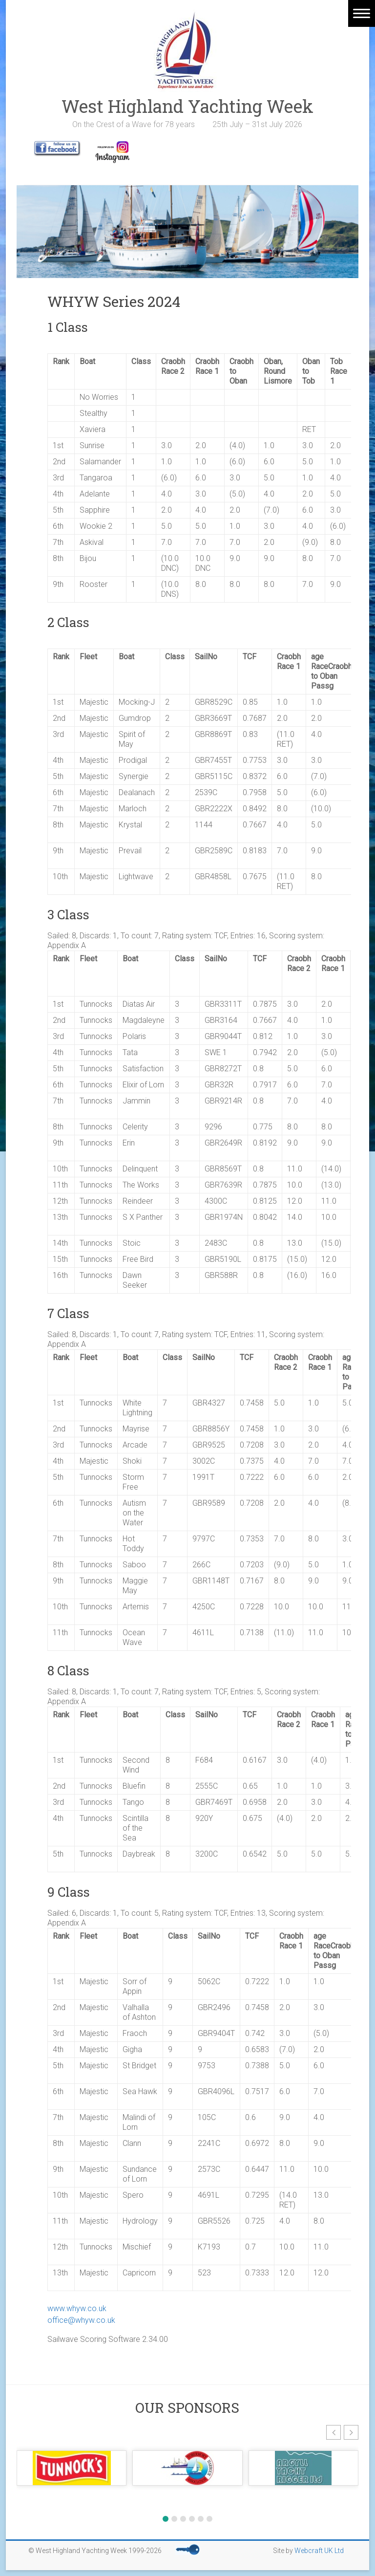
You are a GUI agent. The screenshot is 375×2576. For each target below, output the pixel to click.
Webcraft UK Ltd (319, 2550)
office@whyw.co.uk (81, 2320)
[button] (333, 2432)
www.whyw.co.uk (76, 2308)
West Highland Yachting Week (187, 106)
